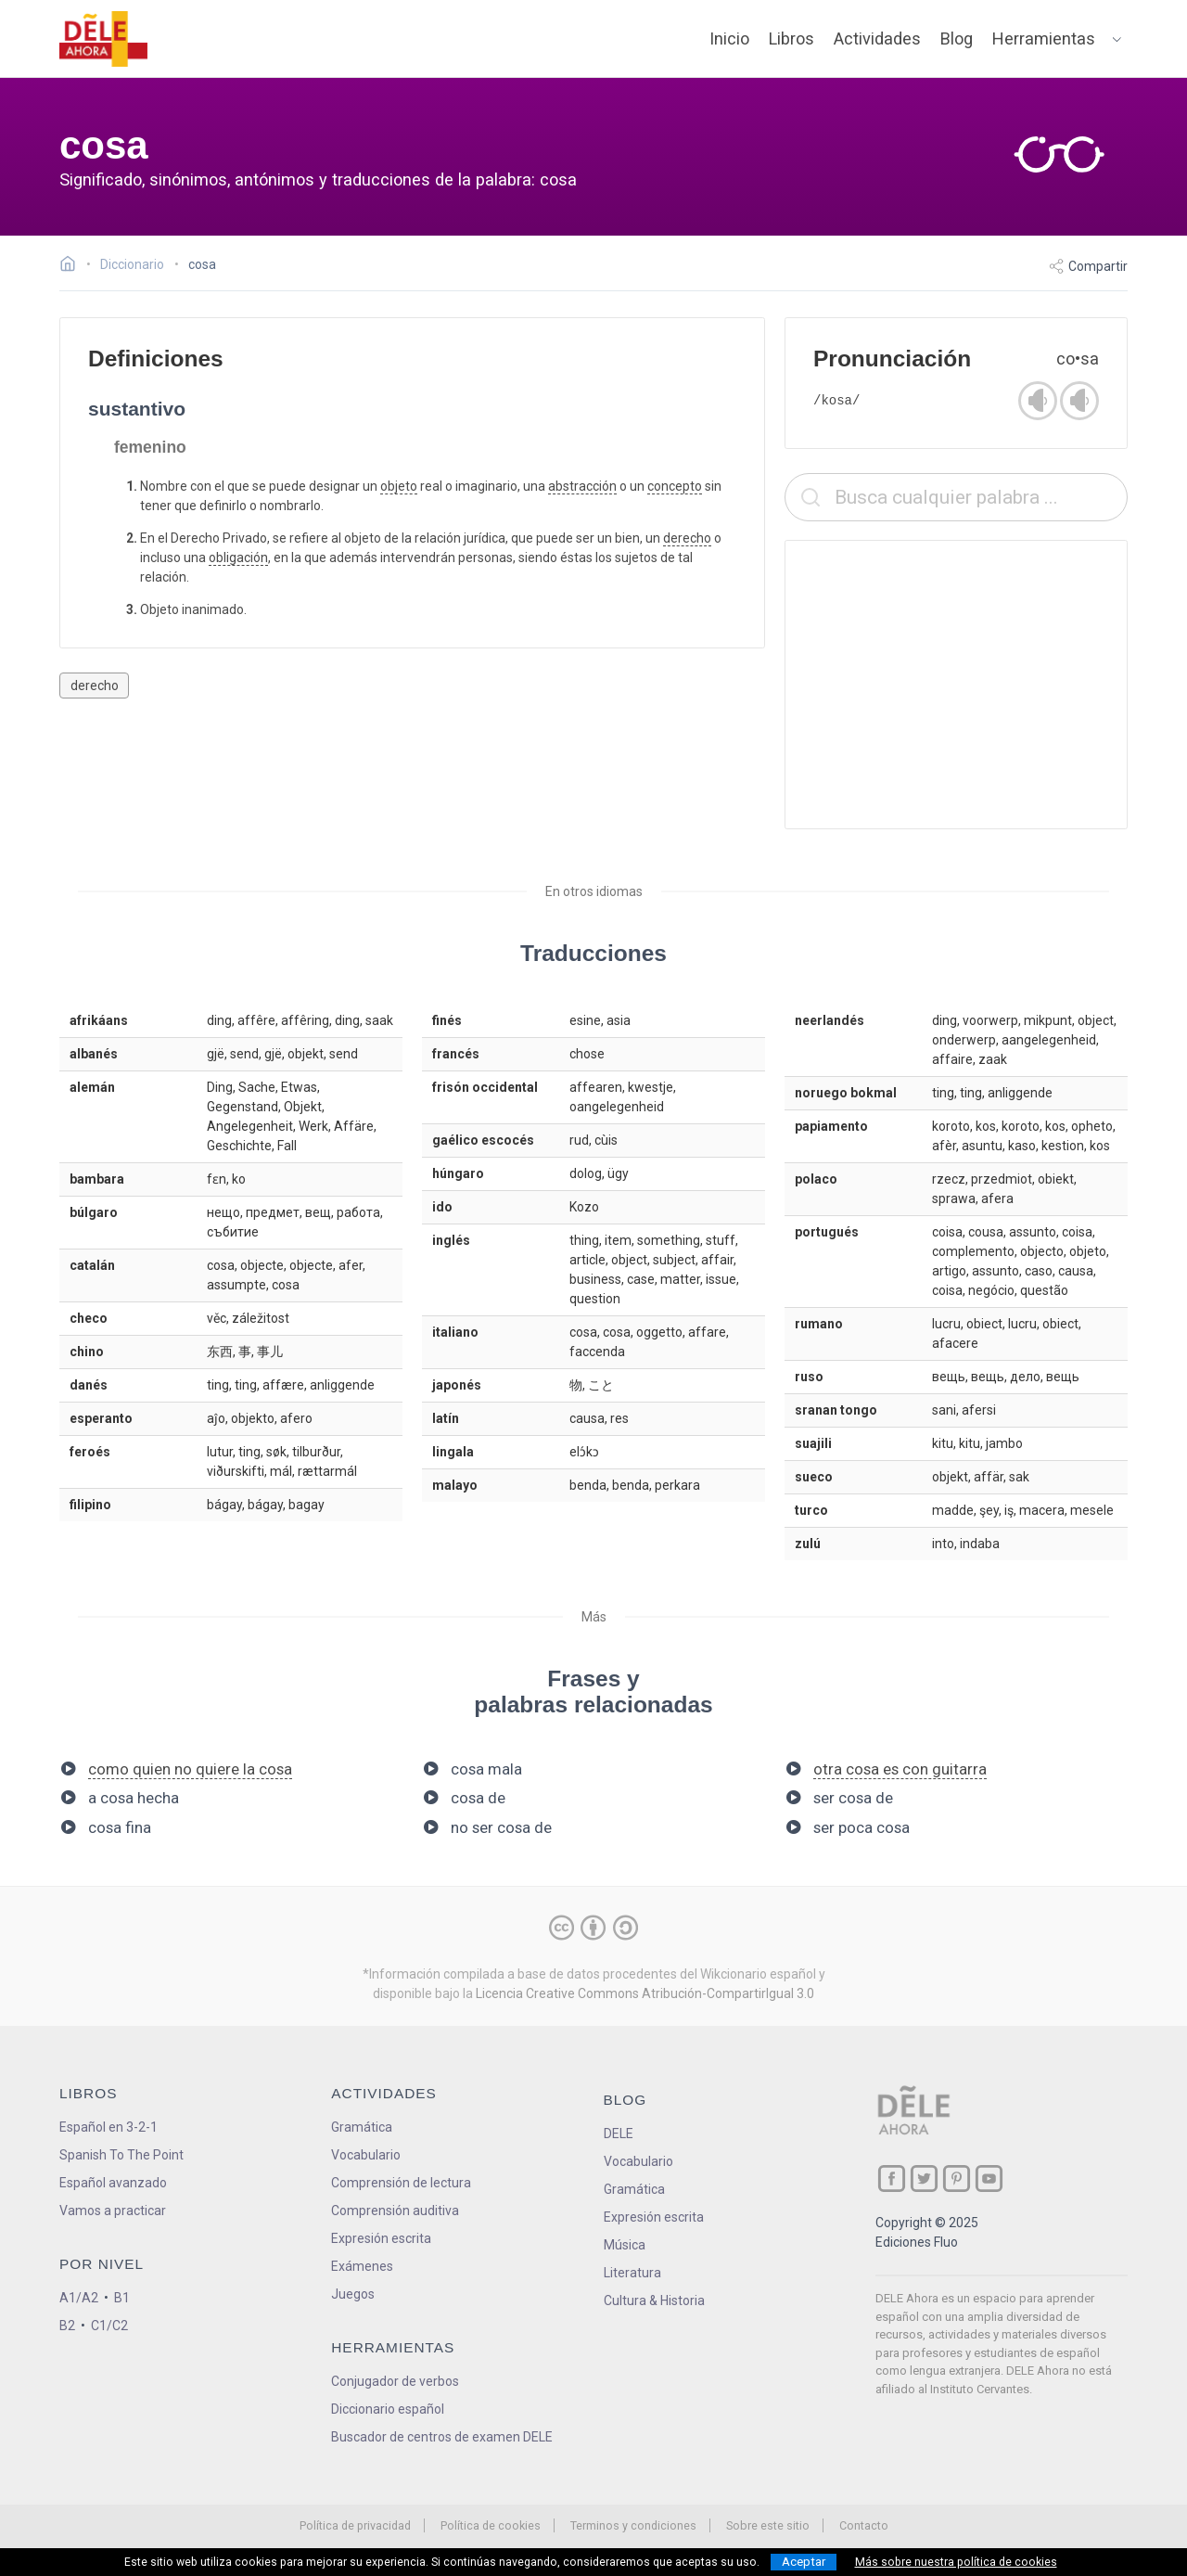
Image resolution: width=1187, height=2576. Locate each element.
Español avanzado (113, 2182)
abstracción (582, 486)
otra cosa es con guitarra (900, 1769)
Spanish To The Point (121, 2154)
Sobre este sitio (768, 2525)
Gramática (361, 2127)
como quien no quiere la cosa (190, 1769)
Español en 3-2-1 (108, 2127)
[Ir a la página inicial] (72, 266)
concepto (674, 486)
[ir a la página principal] (104, 39)
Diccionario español (387, 2409)
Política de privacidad (355, 2525)
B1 (122, 2297)
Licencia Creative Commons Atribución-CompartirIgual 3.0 (645, 1993)
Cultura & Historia (654, 2300)
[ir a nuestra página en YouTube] (989, 2178)
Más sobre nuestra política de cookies (956, 2562)
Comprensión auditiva (395, 2210)
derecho (687, 538)
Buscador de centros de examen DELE (442, 2436)
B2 (67, 2325)
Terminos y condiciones (633, 2525)
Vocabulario (366, 2154)
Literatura (632, 2272)
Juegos (353, 2294)
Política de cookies (490, 2525)
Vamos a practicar (112, 2210)
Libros (791, 38)
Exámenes (362, 2266)
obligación (238, 557)
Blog (956, 38)
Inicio (729, 38)
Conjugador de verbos (395, 2381)
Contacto (863, 2525)
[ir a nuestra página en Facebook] (891, 2178)
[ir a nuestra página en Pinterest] (956, 2178)
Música (624, 2244)
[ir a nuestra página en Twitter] (924, 2178)
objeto (398, 486)
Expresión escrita (381, 2238)
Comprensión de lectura (401, 2182)
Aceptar (803, 2562)
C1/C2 (109, 2325)
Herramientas (1043, 38)
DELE (618, 2133)
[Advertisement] (956, 684)
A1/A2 (78, 2297)
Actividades (877, 38)
